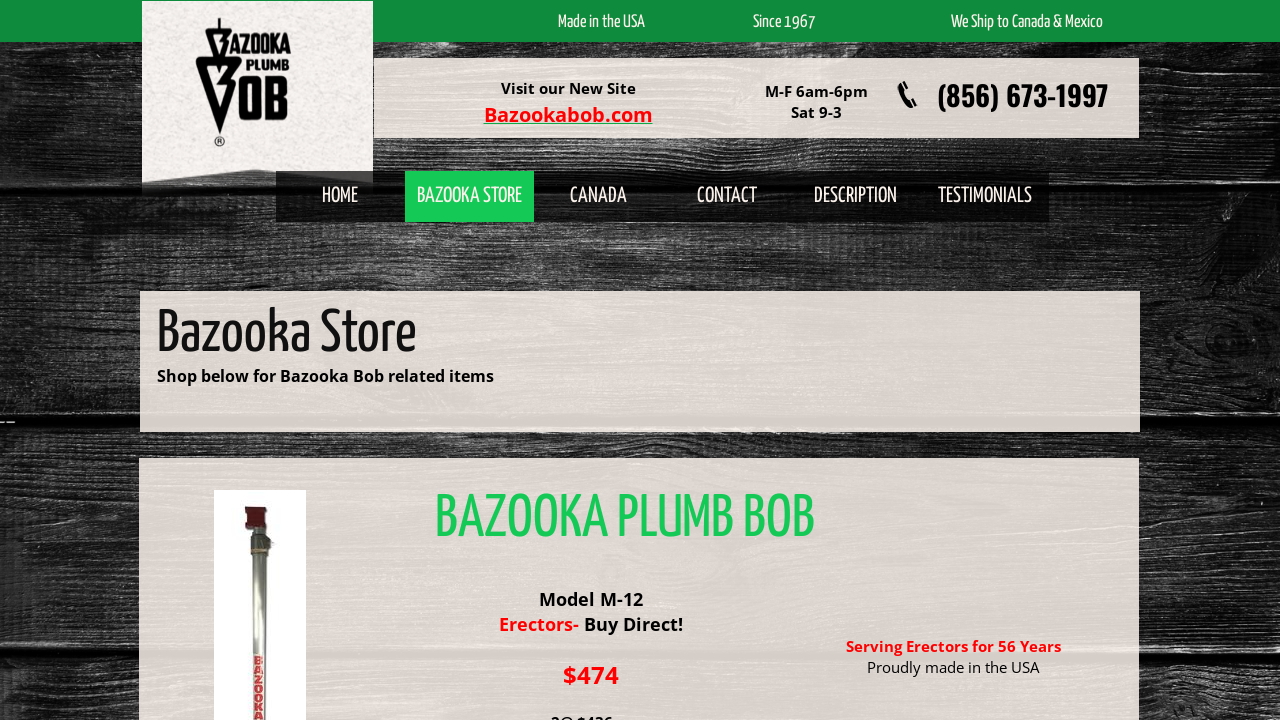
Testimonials (985, 196)
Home (340, 196)
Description (855, 196)
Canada (598, 196)
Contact (727, 196)
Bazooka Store (469, 196)
